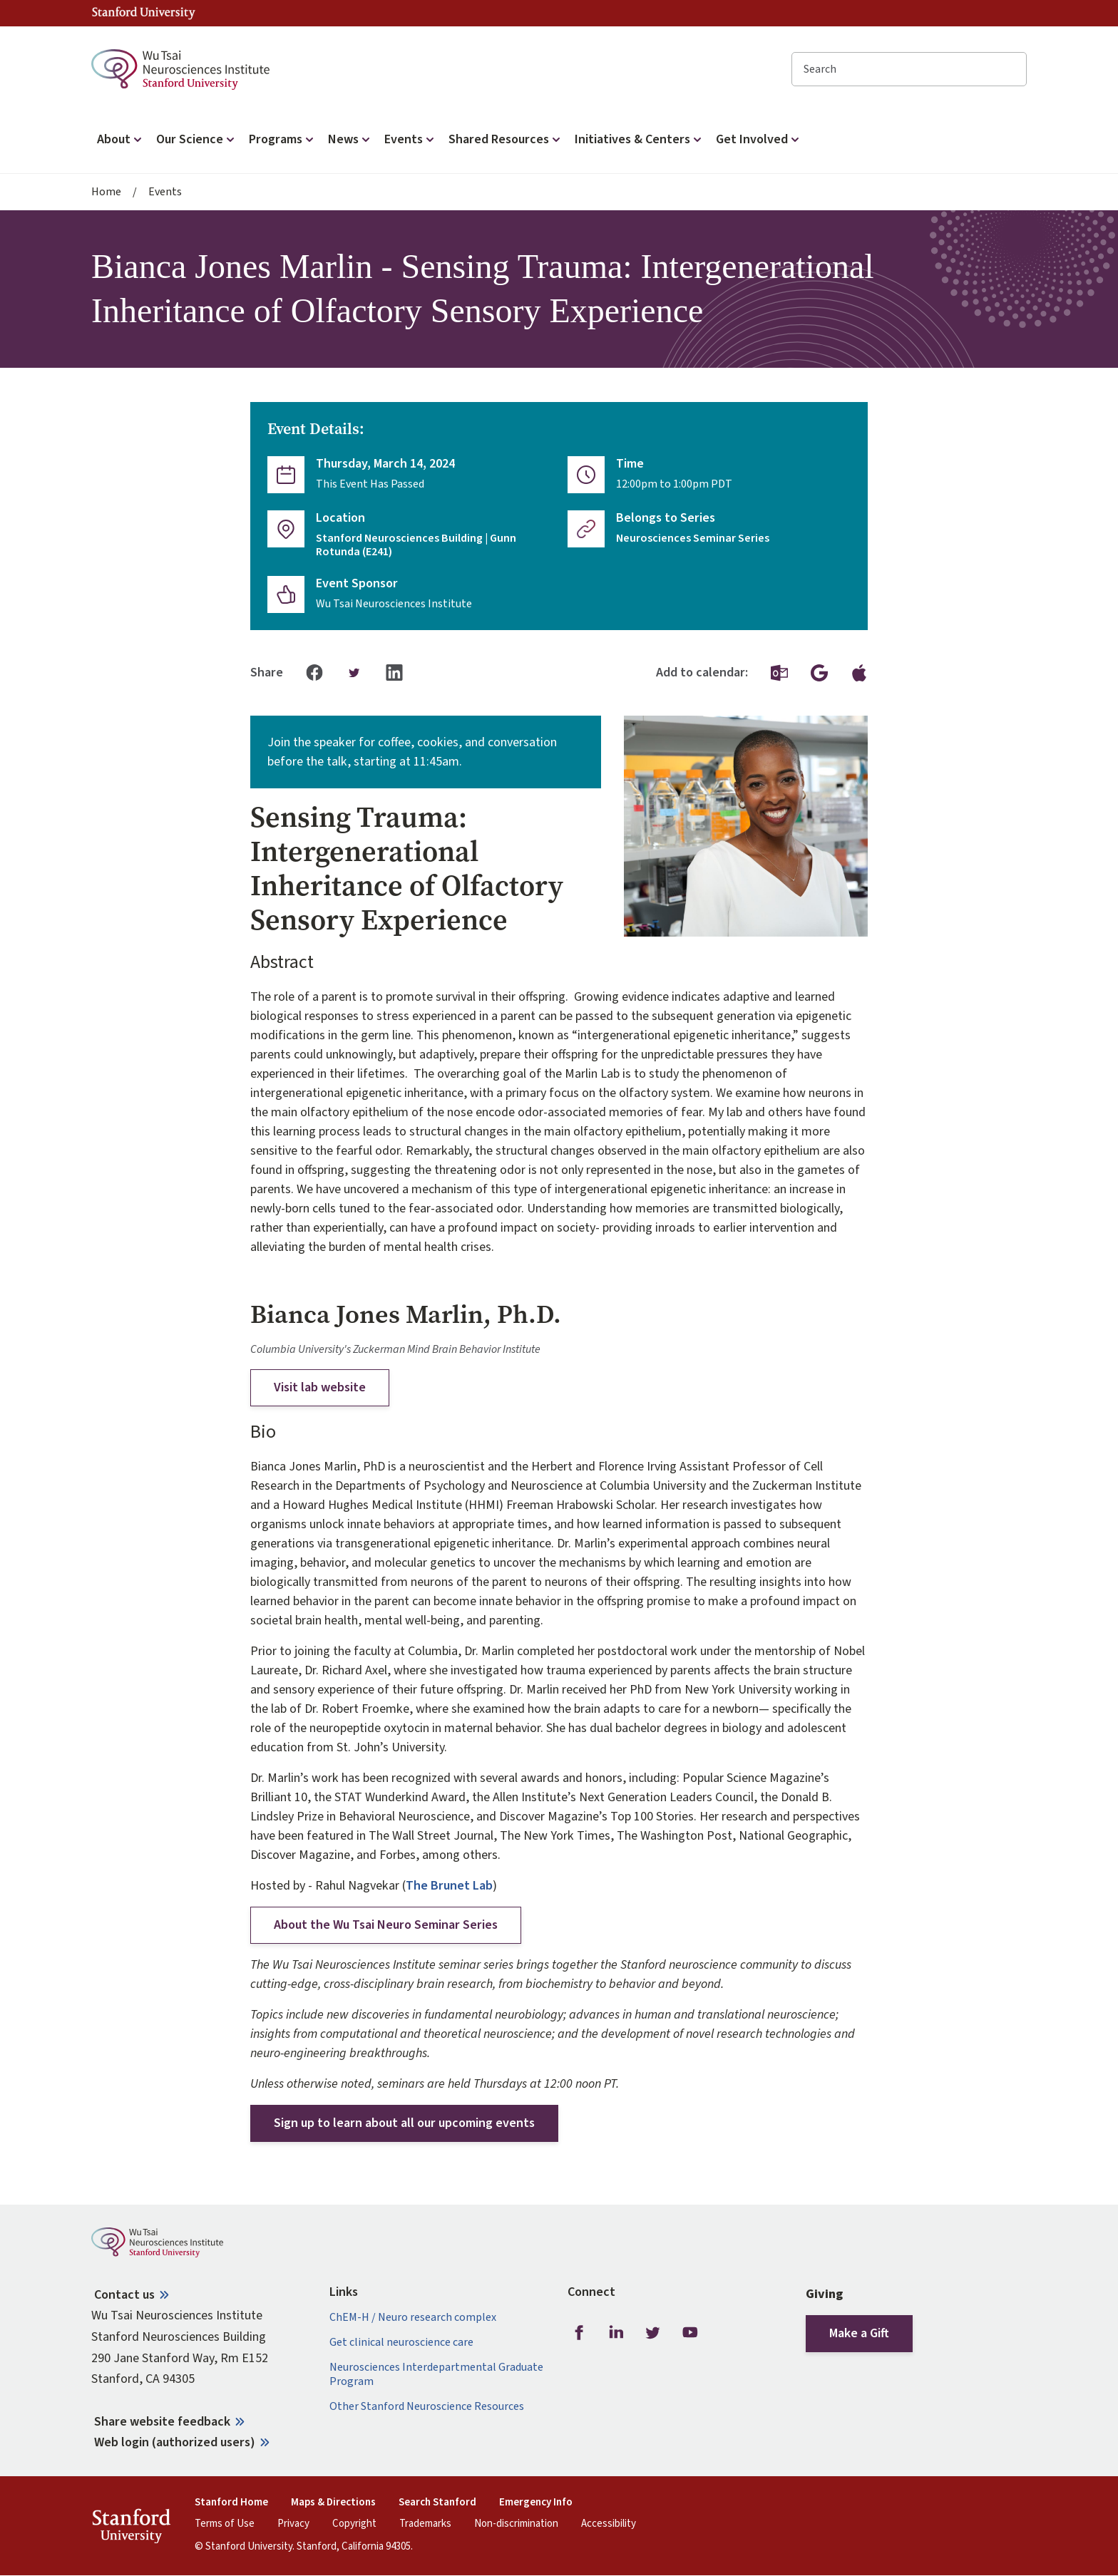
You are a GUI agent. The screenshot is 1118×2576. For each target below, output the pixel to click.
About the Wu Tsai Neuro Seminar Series (386, 1925)
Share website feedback (162, 2422)
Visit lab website (320, 1387)
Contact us (124, 2295)
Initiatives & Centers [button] (639, 139)
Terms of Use (225, 2524)
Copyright (354, 2524)
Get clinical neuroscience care (401, 2342)
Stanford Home (231, 2502)
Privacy (293, 2524)
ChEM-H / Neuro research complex (412, 2317)
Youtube (690, 2332)
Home (106, 192)
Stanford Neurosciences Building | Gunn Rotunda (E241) (416, 545)
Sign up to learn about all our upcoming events (404, 2123)
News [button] (350, 139)
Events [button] (410, 139)
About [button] (121, 139)
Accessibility (608, 2524)
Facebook (579, 2332)
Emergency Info (536, 2502)
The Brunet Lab (449, 1886)
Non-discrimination (516, 2524)
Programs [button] (283, 139)
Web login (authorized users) (174, 2442)
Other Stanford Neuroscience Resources (426, 2406)
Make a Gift (859, 2333)
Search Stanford (437, 2502)
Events (165, 192)
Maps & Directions (333, 2502)
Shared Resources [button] (505, 139)
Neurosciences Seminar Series (692, 538)
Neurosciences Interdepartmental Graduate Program (436, 2374)
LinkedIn (616, 2332)
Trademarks (425, 2524)
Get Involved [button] (759, 139)
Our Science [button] (196, 139)
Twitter (653, 2332)
